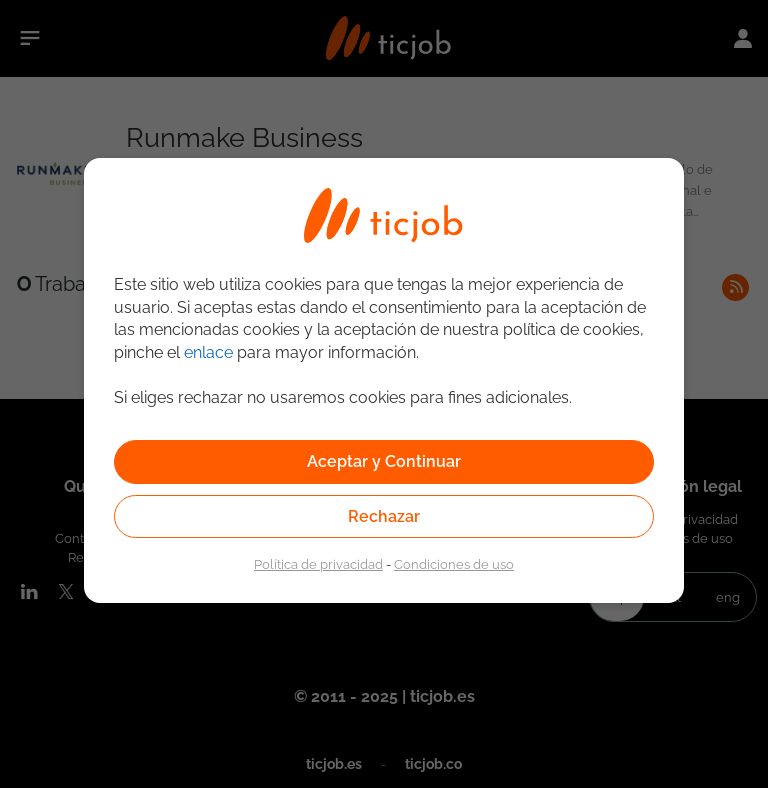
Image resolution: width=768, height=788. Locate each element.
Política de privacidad (318, 564)
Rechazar (384, 516)
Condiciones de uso (454, 564)
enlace (208, 352)
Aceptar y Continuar (384, 461)
